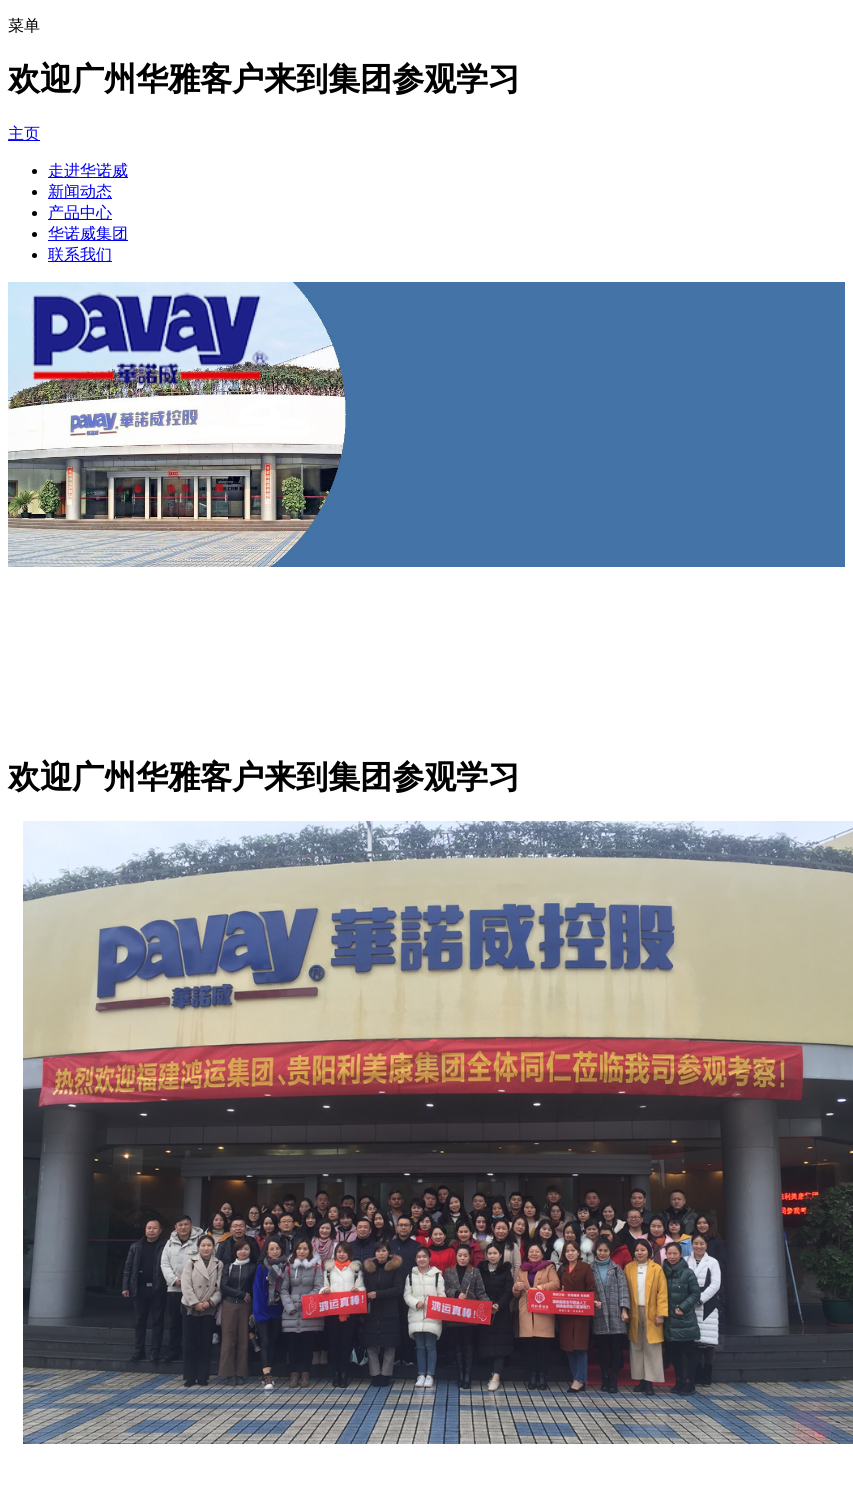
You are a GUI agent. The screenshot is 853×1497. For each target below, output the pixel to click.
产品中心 (80, 212)
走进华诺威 (88, 170)
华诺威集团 (88, 233)
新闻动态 (80, 191)
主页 (24, 133)
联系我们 (80, 254)
